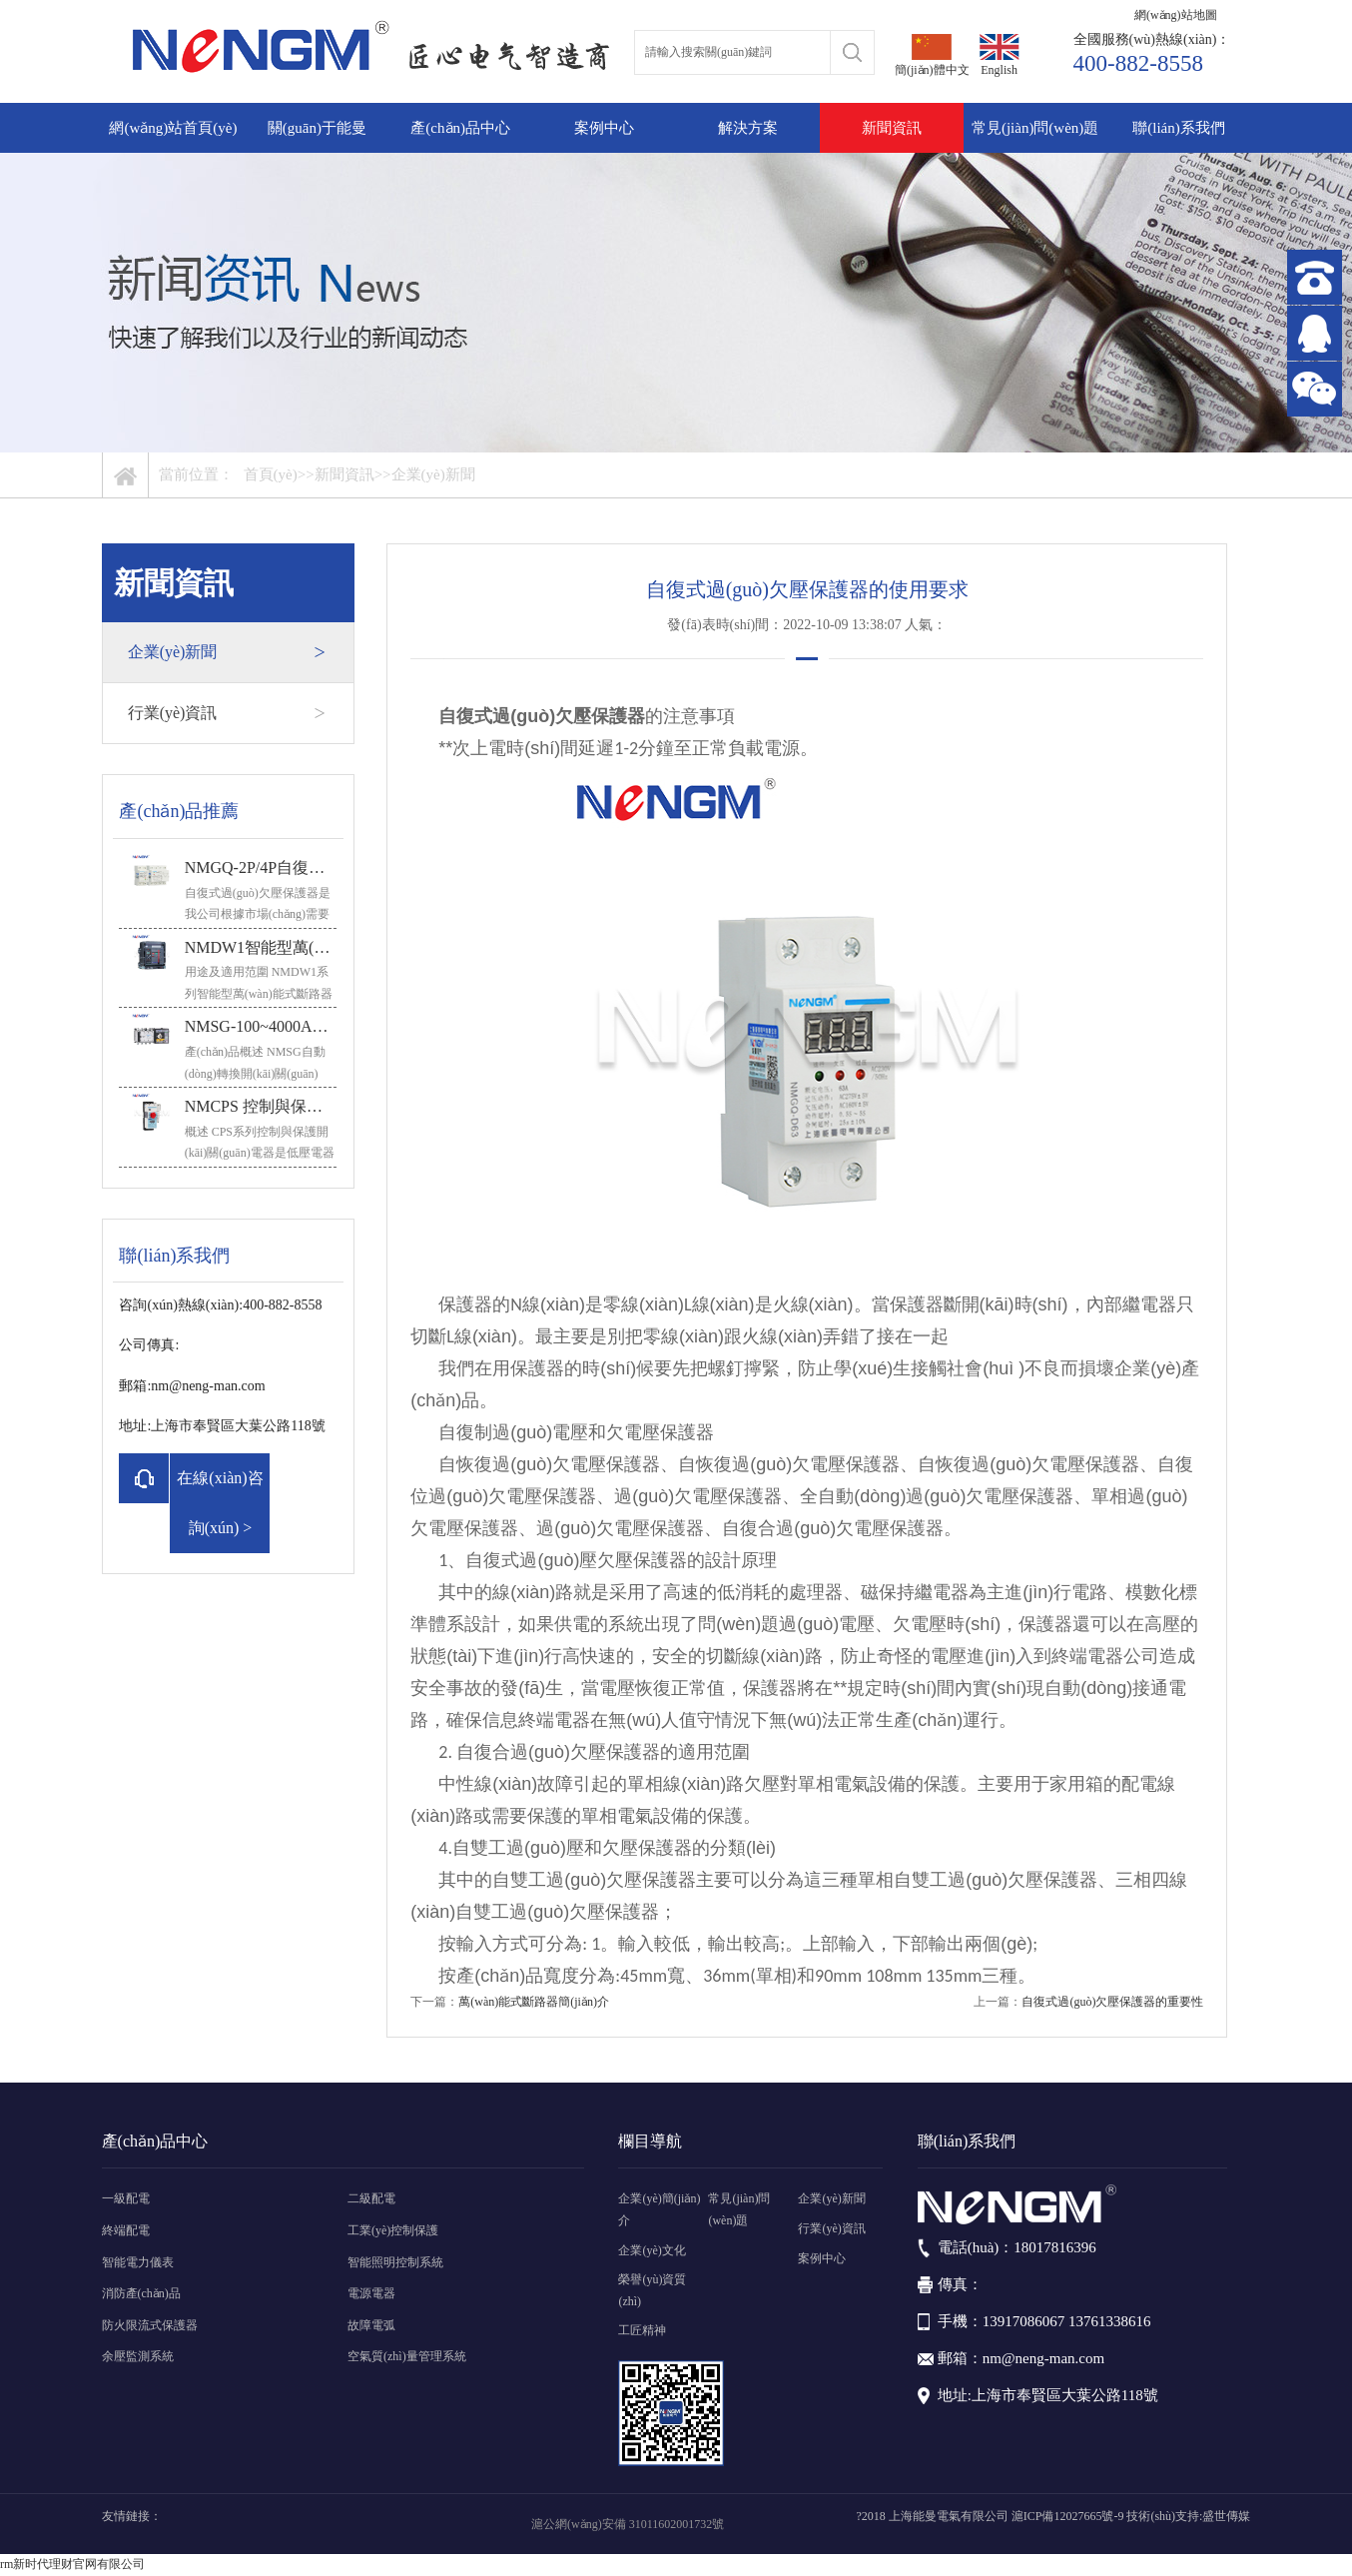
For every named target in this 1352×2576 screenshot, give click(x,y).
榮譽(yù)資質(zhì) (652, 2290)
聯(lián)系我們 (1178, 128)
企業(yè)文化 (651, 2250)
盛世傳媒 (1226, 2516)
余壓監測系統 (138, 2356)
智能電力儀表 (138, 2262)
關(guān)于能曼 (317, 128)
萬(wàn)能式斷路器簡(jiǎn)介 (533, 2002)
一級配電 (126, 2198)
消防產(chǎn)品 (141, 2293)
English (999, 55)
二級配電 (371, 2198)
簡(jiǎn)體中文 (932, 55)
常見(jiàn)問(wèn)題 (1035, 128)
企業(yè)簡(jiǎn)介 (659, 2209)
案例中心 (604, 128)
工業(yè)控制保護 (392, 2230)
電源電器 (371, 2293)
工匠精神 (642, 2330)
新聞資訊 (892, 128)
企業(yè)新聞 (433, 474)
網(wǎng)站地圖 (1175, 15)
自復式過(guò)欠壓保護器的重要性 (1112, 2002)
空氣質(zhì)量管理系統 (406, 2356)
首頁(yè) (271, 474)
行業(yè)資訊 (227, 713)
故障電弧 (371, 2325)
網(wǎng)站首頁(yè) (173, 128)
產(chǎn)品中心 (460, 128)
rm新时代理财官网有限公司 (72, 2564)
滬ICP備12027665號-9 (1068, 2516)
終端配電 (126, 2230)
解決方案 (748, 128)
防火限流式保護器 (150, 2325)
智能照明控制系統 (395, 2262)
